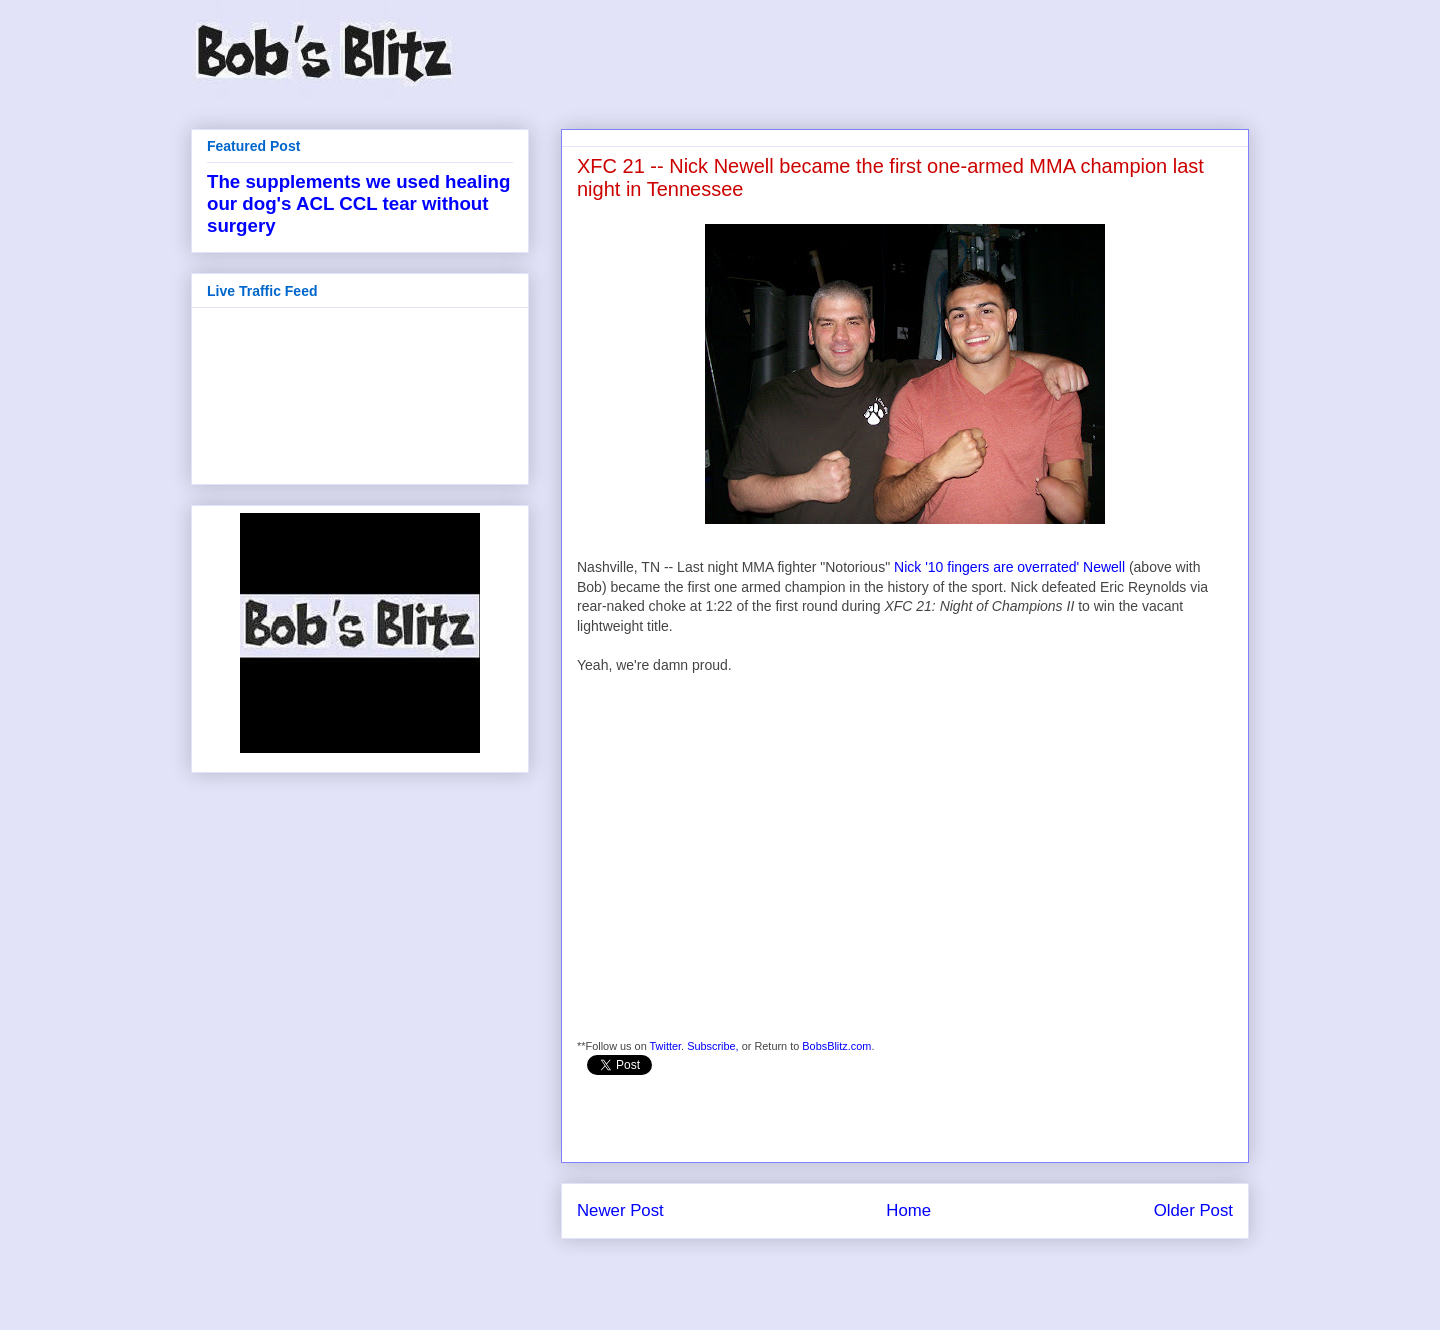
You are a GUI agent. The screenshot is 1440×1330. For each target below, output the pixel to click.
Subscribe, (713, 1046)
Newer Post (620, 1210)
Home (908, 1210)
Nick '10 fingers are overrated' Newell (1009, 567)
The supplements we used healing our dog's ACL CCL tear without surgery (358, 203)
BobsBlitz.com (836, 1046)
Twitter (666, 1046)
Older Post (1193, 1210)
